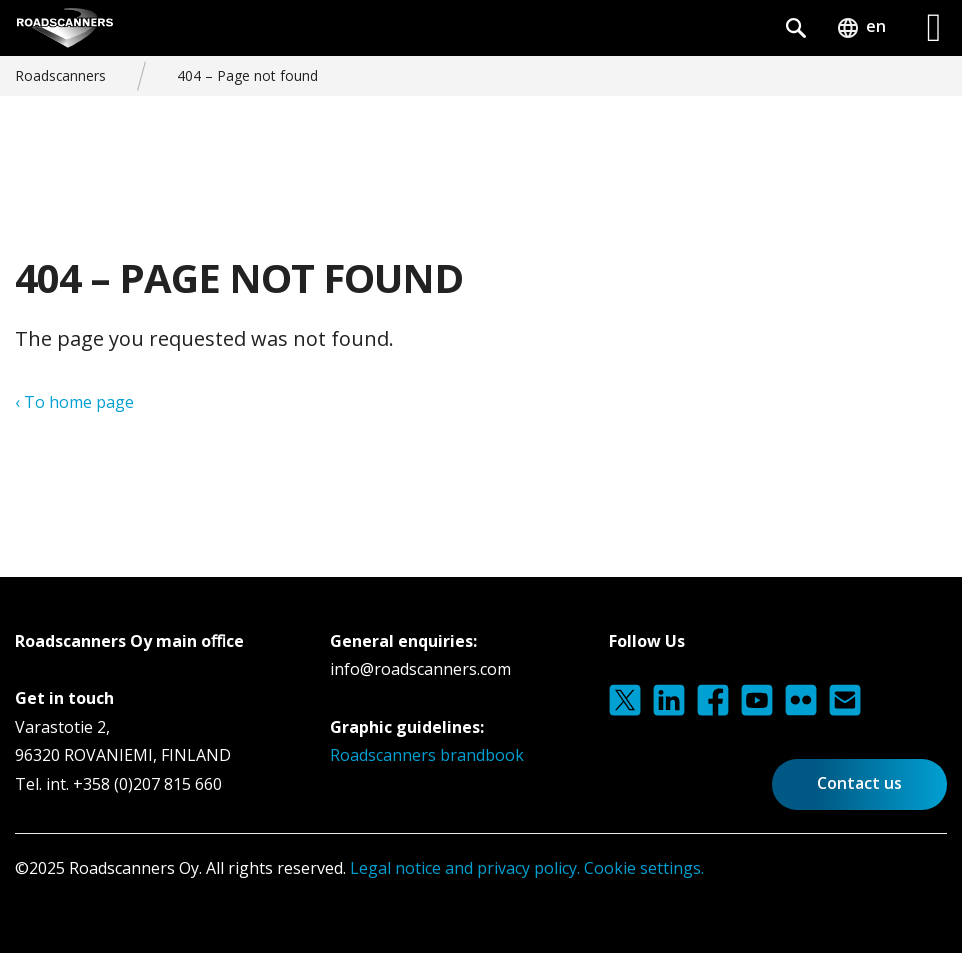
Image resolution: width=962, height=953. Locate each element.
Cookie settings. (644, 868)
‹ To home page (74, 402)
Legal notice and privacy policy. (463, 868)
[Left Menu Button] (934, 28)
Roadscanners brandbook (427, 755)
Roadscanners (60, 75)
